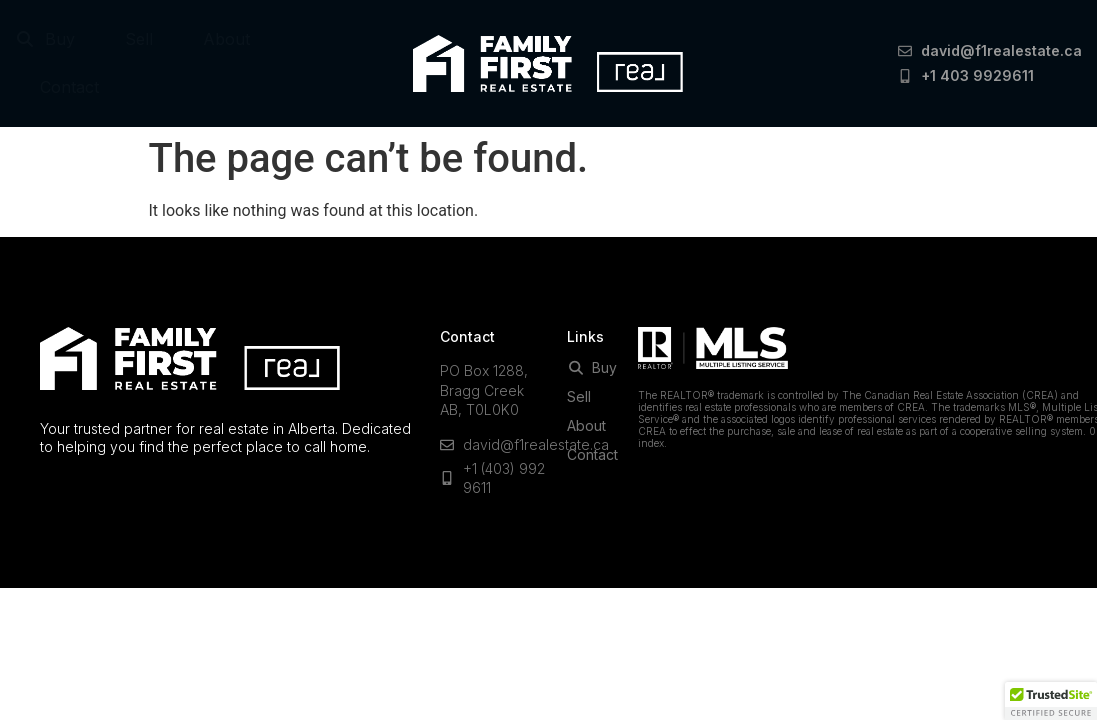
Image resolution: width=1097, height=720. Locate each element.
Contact (69, 87)
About (226, 39)
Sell (139, 39)
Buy (45, 39)
